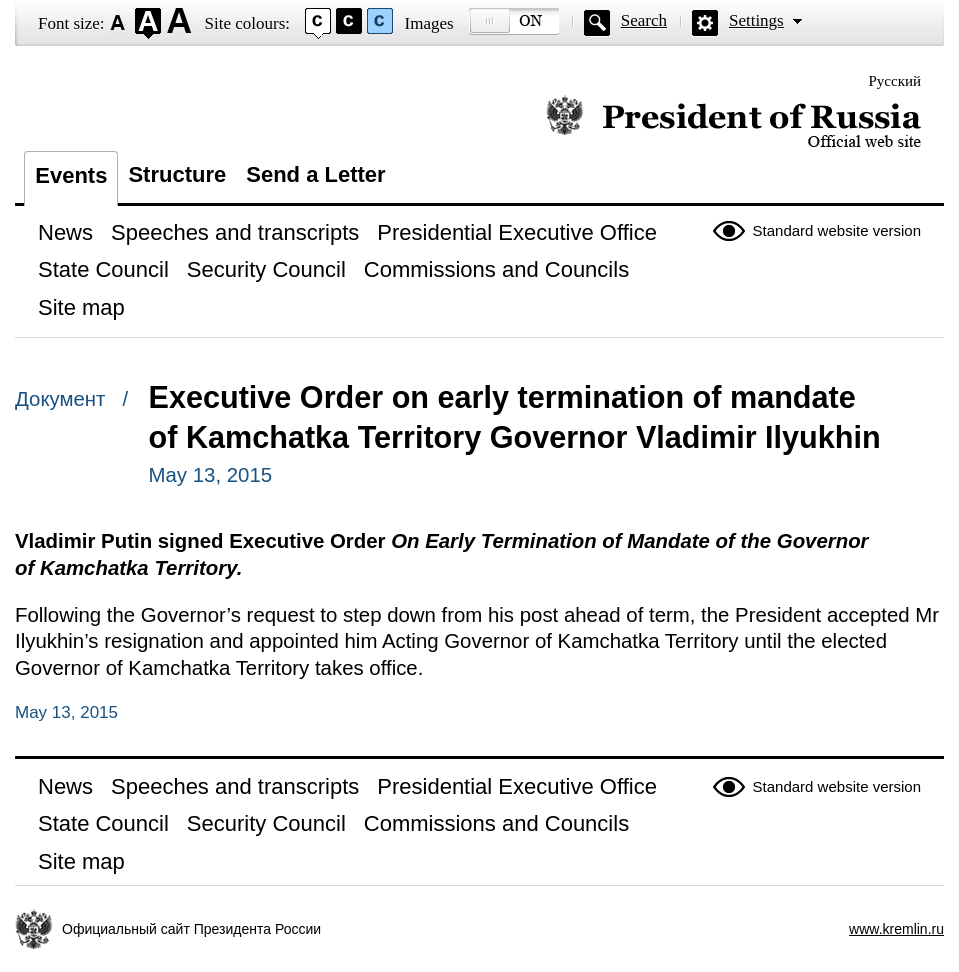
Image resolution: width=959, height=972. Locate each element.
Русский (895, 81)
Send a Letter (315, 174)
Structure (177, 174)
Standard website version (837, 230)
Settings (756, 20)
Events (71, 175)
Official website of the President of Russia (733, 122)
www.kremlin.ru (896, 929)
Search (644, 20)
